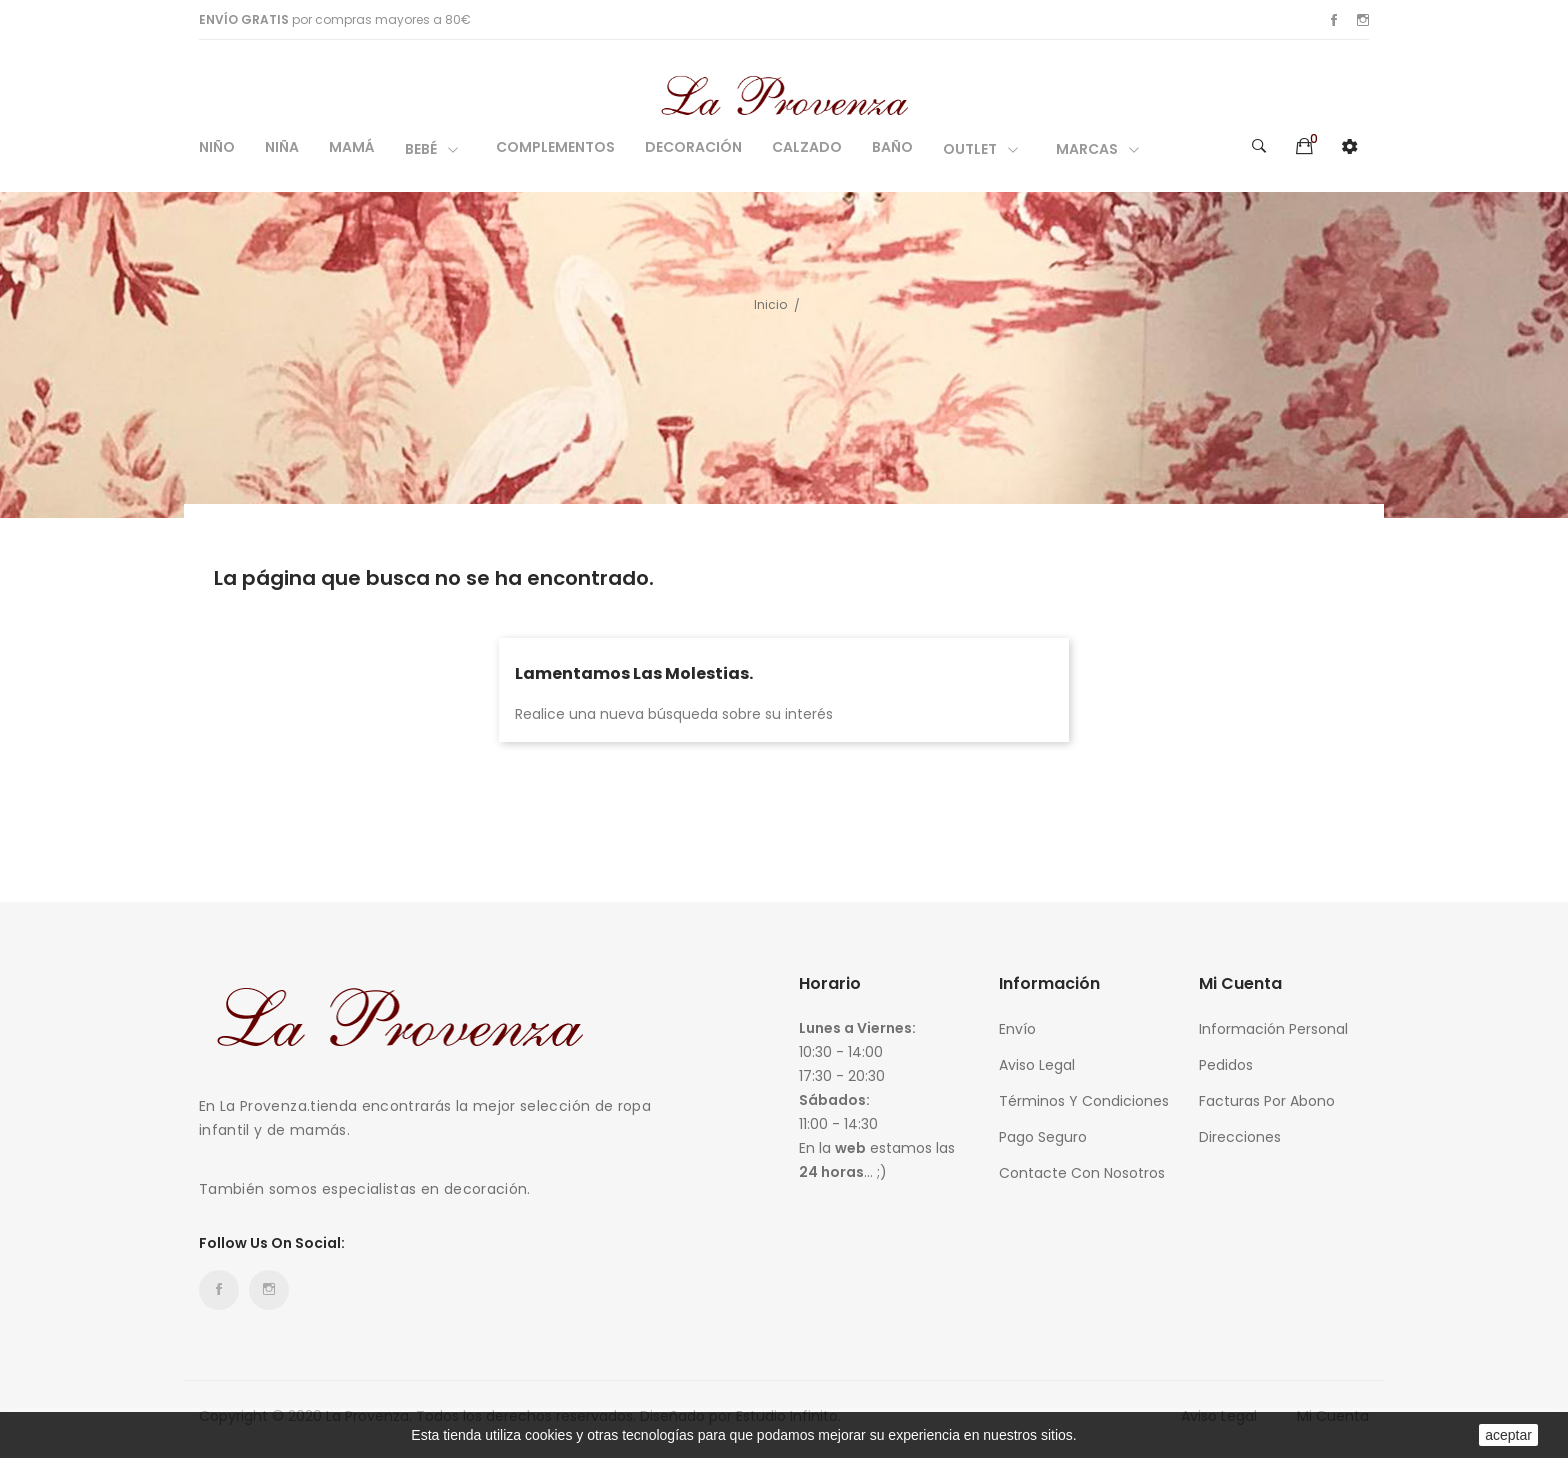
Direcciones (1240, 1137)
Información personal (1273, 1029)
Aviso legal (1037, 1065)
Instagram (1363, 20)
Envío (1017, 1029)
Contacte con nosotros (1082, 1173)
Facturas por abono (1267, 1101)
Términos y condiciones (1084, 1101)
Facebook (1334, 20)
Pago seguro (1043, 1137)
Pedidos (1226, 1065)
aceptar (1508, 1435)
